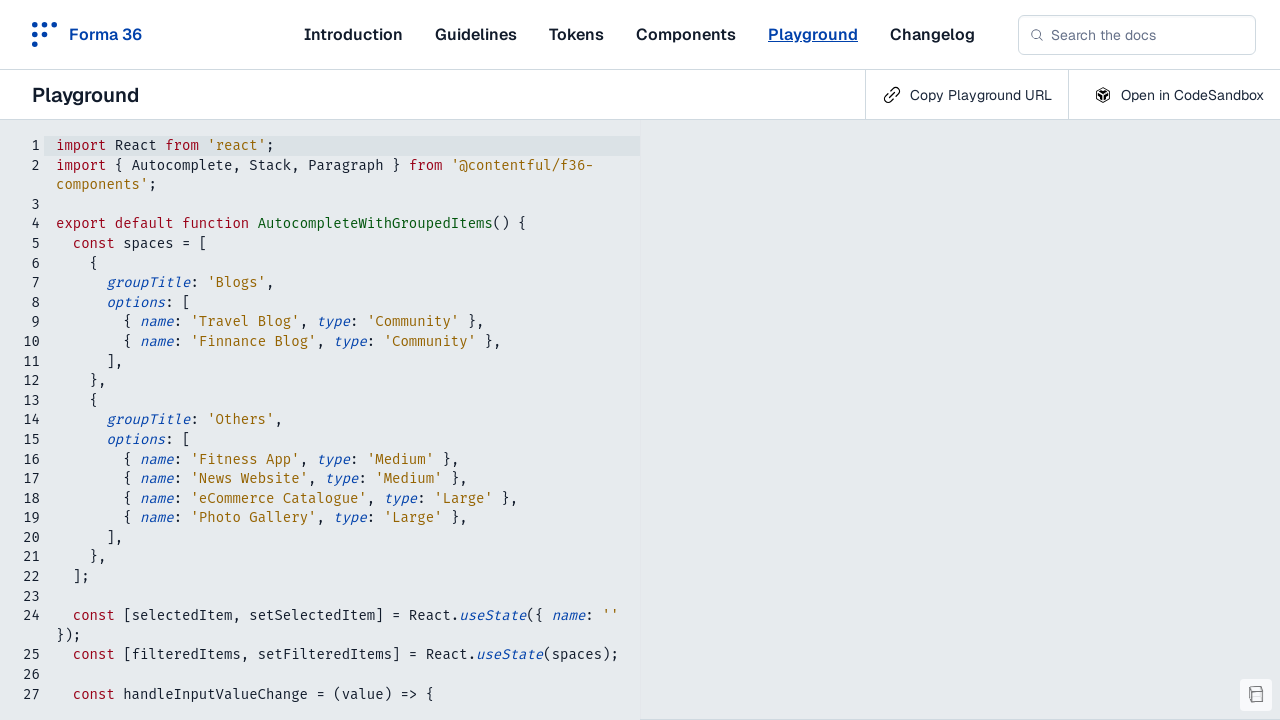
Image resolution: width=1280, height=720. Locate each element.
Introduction (353, 34)
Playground (813, 34)
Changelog (932, 34)
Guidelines (476, 34)
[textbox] (320, 420)
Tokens (576, 34)
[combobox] (1137, 35)
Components (686, 34)
